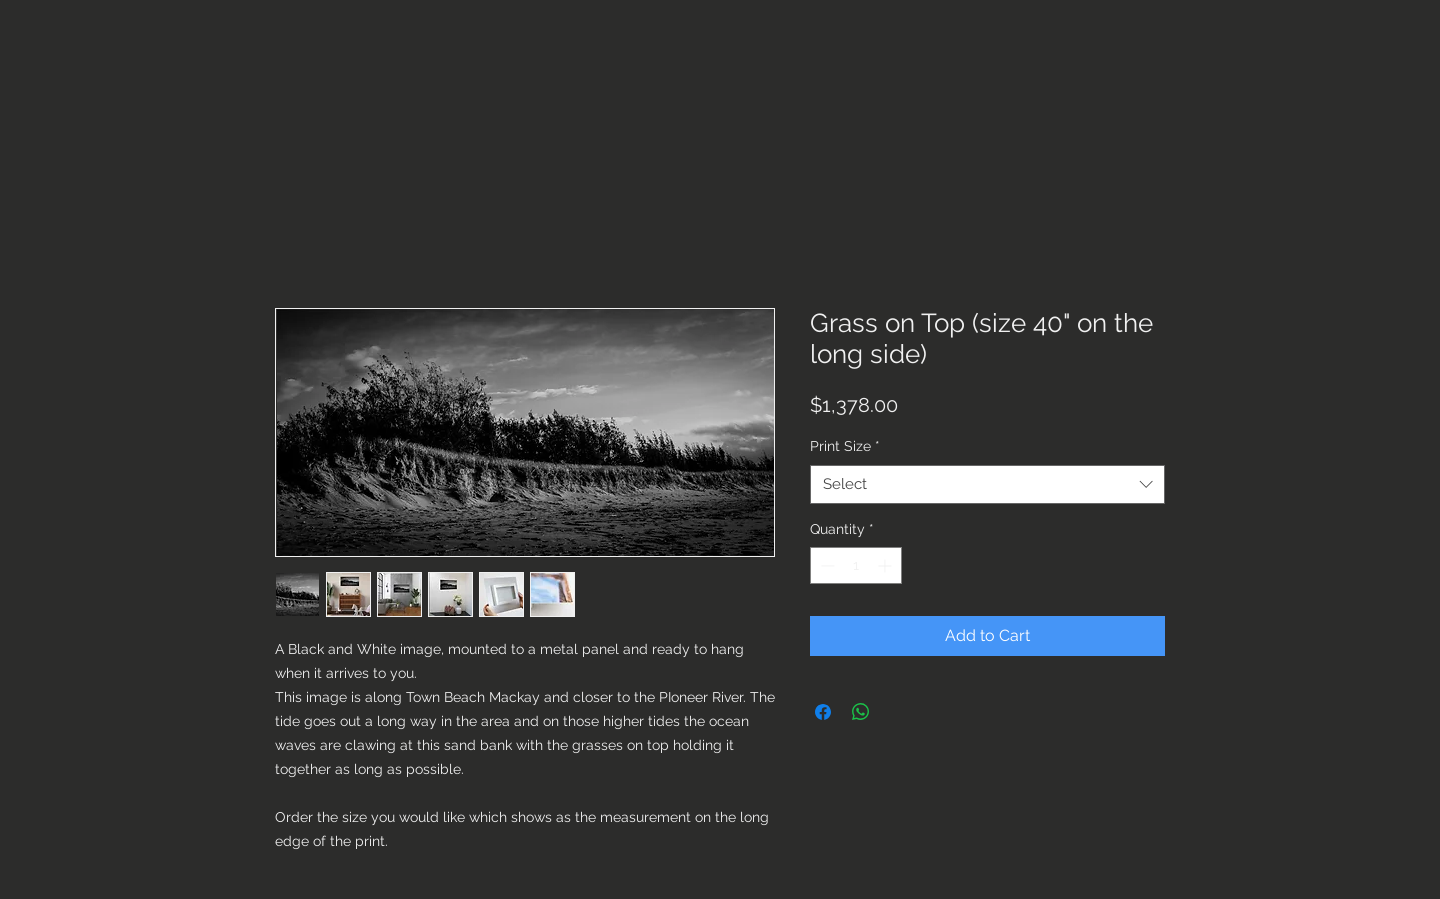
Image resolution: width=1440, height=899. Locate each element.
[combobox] (987, 484)
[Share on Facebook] (823, 712)
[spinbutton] (856, 565)
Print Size (845, 446)
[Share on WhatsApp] (861, 712)
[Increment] (886, 565)
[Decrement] (825, 565)
